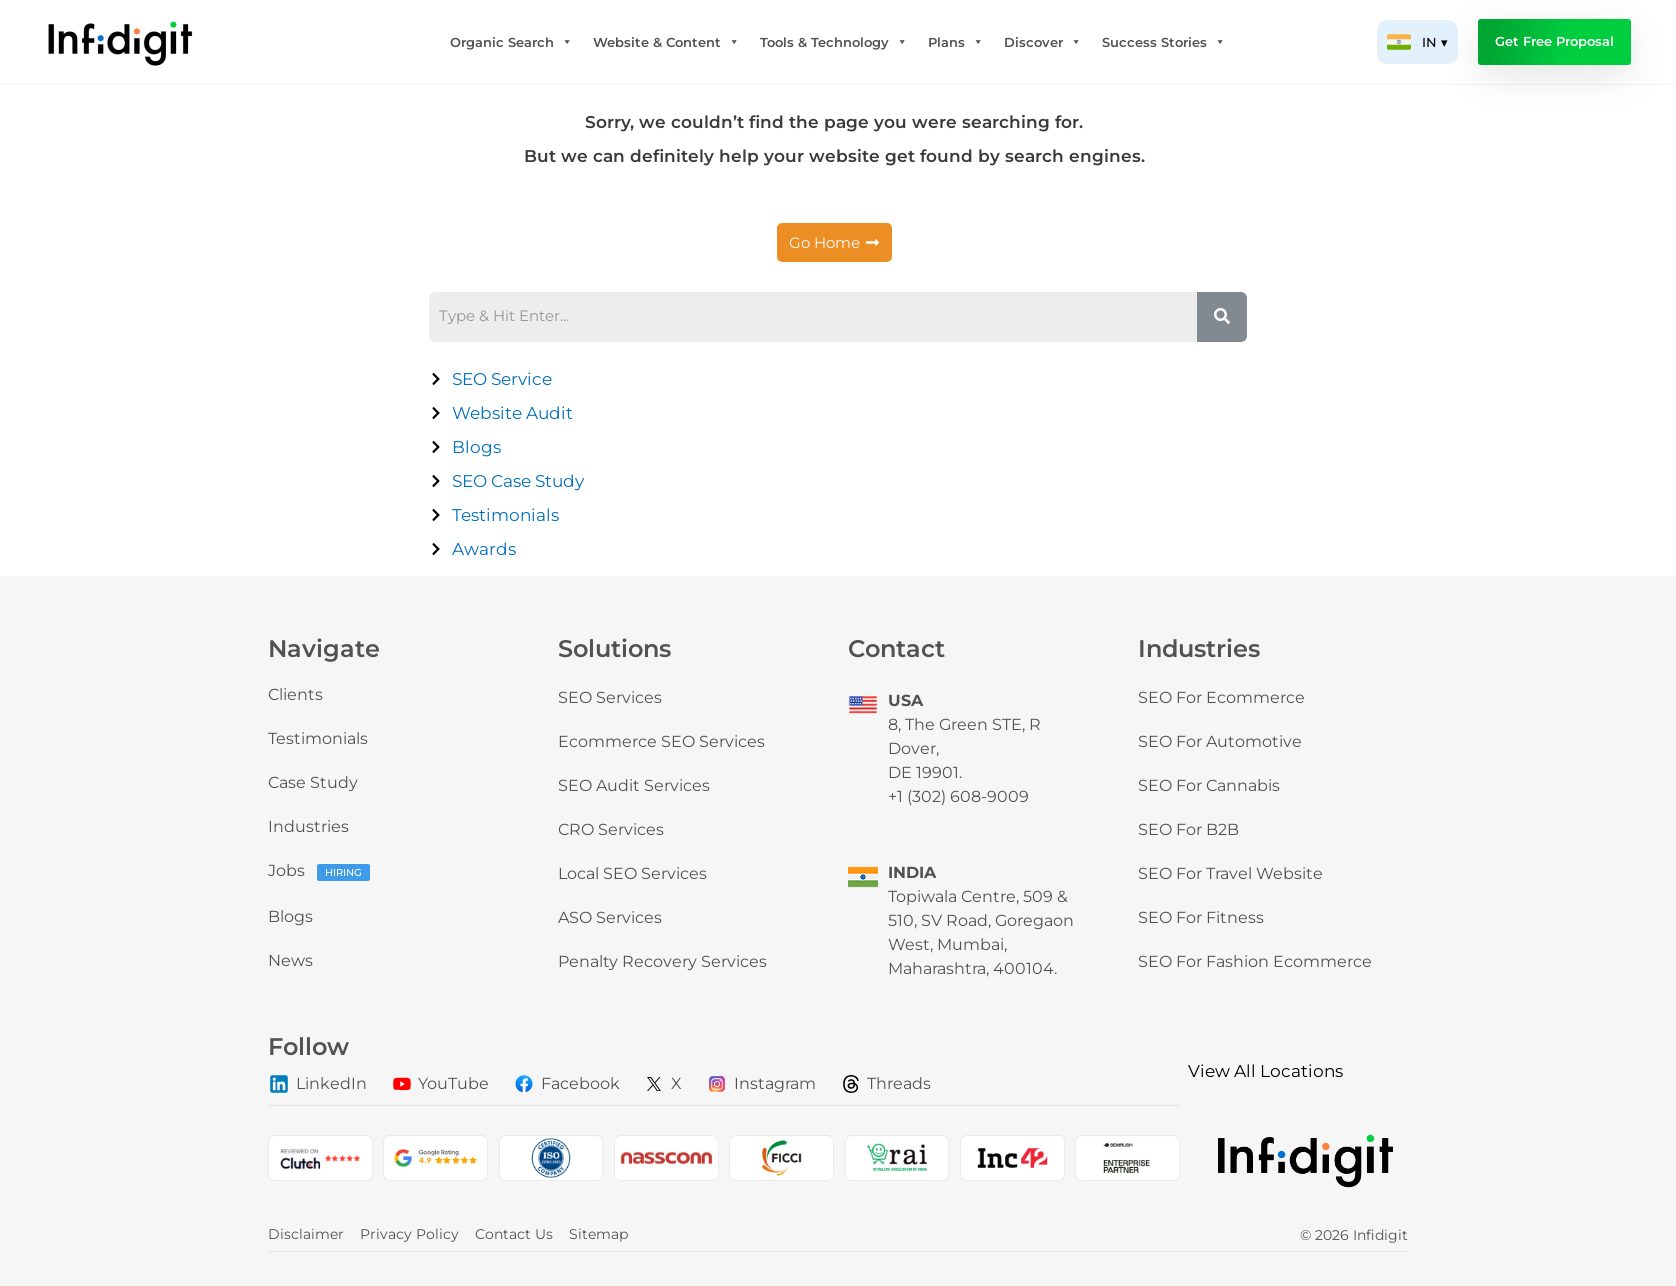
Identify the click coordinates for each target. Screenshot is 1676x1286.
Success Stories (1164, 42)
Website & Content (666, 42)
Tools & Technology (834, 42)
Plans (956, 42)
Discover (1043, 42)
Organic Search (511, 42)
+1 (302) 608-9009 (958, 796)
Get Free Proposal (1554, 41)
